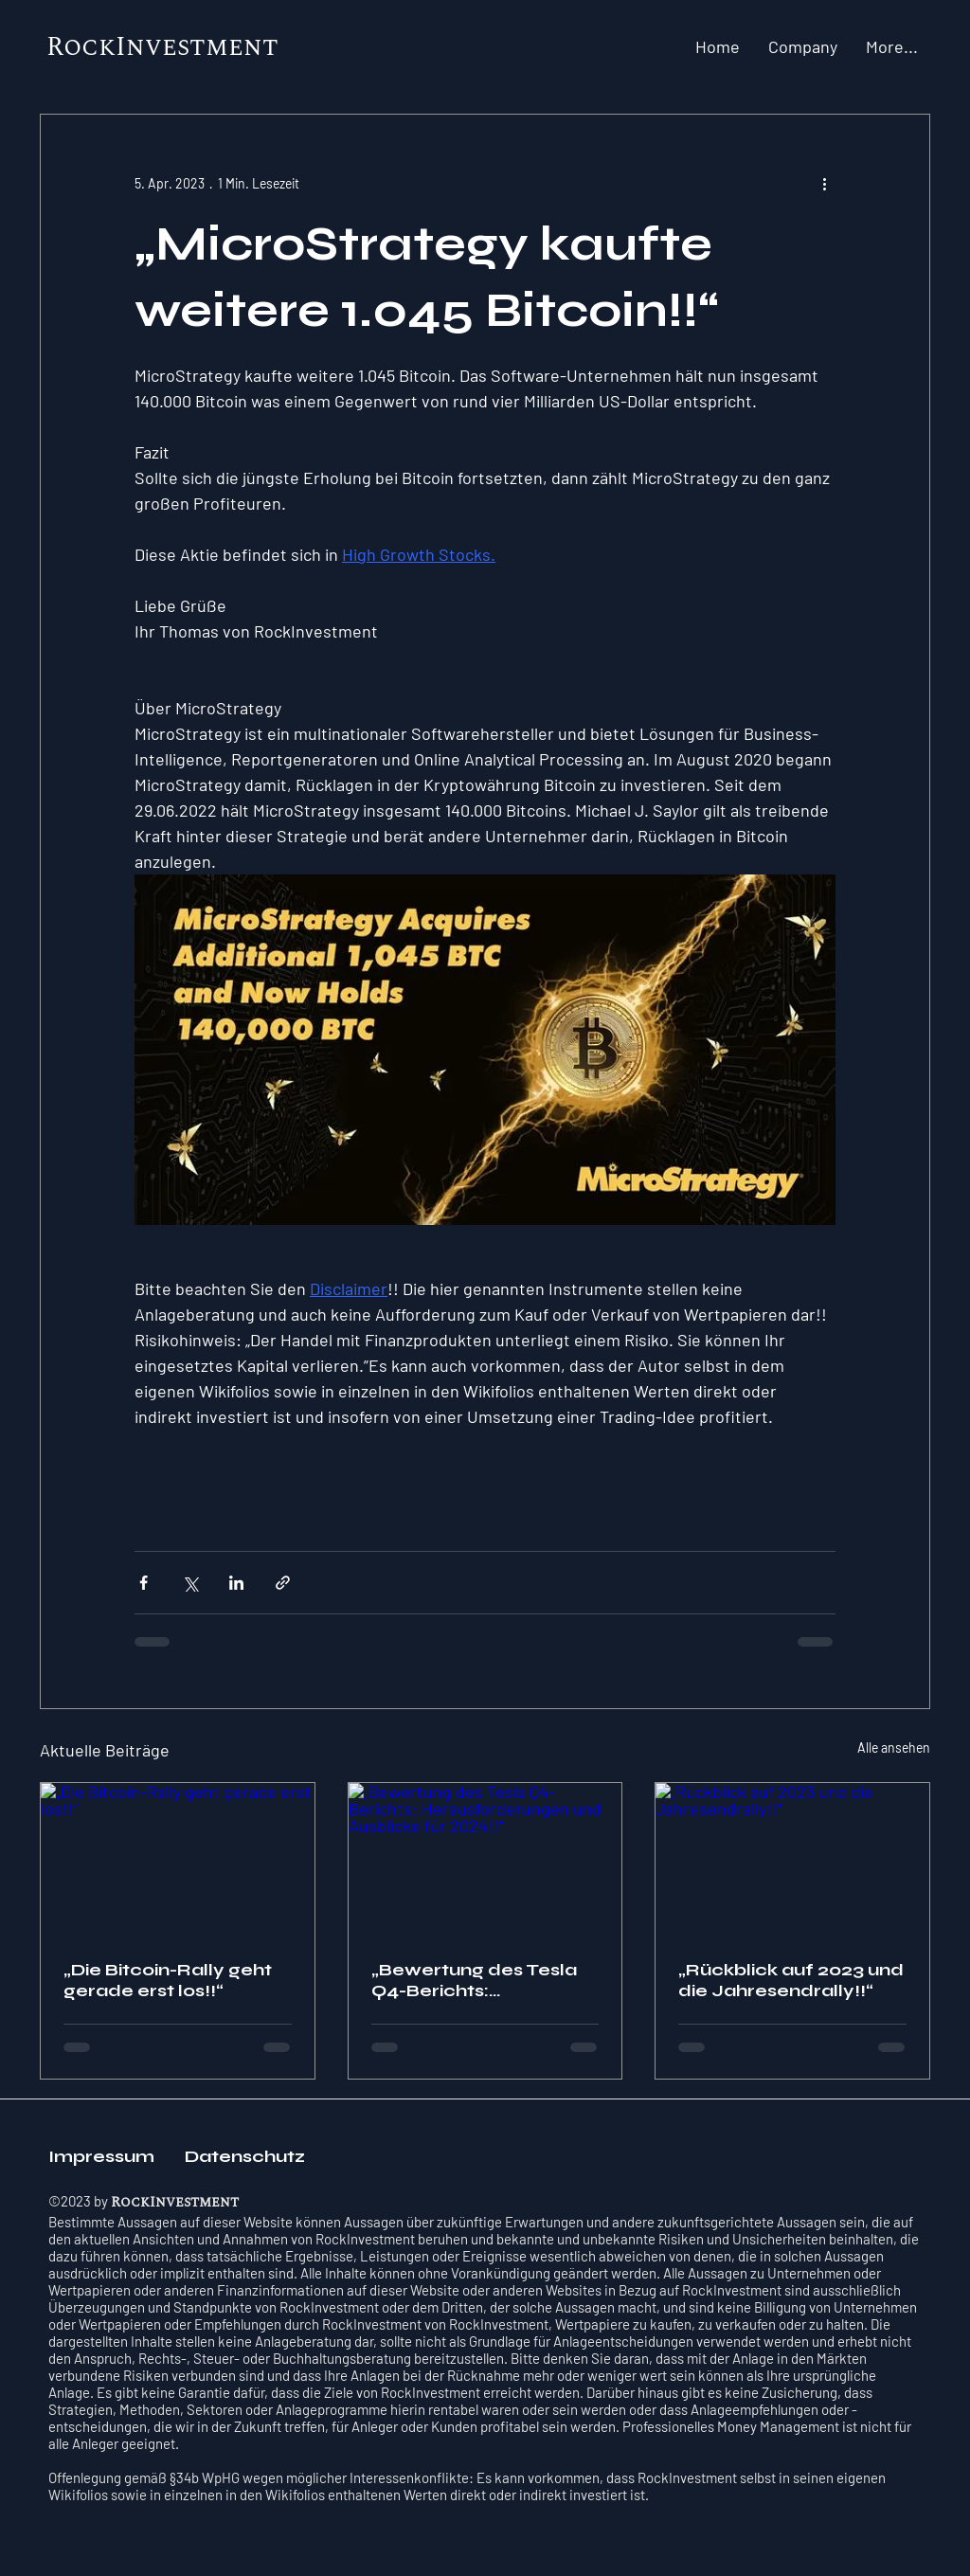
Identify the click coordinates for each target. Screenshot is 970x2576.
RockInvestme (144, 47)
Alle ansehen (893, 1747)
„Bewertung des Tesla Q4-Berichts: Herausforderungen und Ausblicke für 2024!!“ (474, 1980)
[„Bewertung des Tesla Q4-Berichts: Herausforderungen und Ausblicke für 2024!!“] (485, 1860)
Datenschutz (245, 2156)
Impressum (105, 2156)
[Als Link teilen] (283, 1583)
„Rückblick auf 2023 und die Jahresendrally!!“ (791, 1980)
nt (260, 47)
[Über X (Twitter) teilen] (190, 1583)
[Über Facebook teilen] (144, 1583)
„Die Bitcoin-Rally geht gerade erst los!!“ (167, 1980)
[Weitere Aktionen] (824, 182)
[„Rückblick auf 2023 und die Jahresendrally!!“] (792, 1860)
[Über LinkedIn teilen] (236, 1583)
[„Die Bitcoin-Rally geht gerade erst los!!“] (177, 1860)
